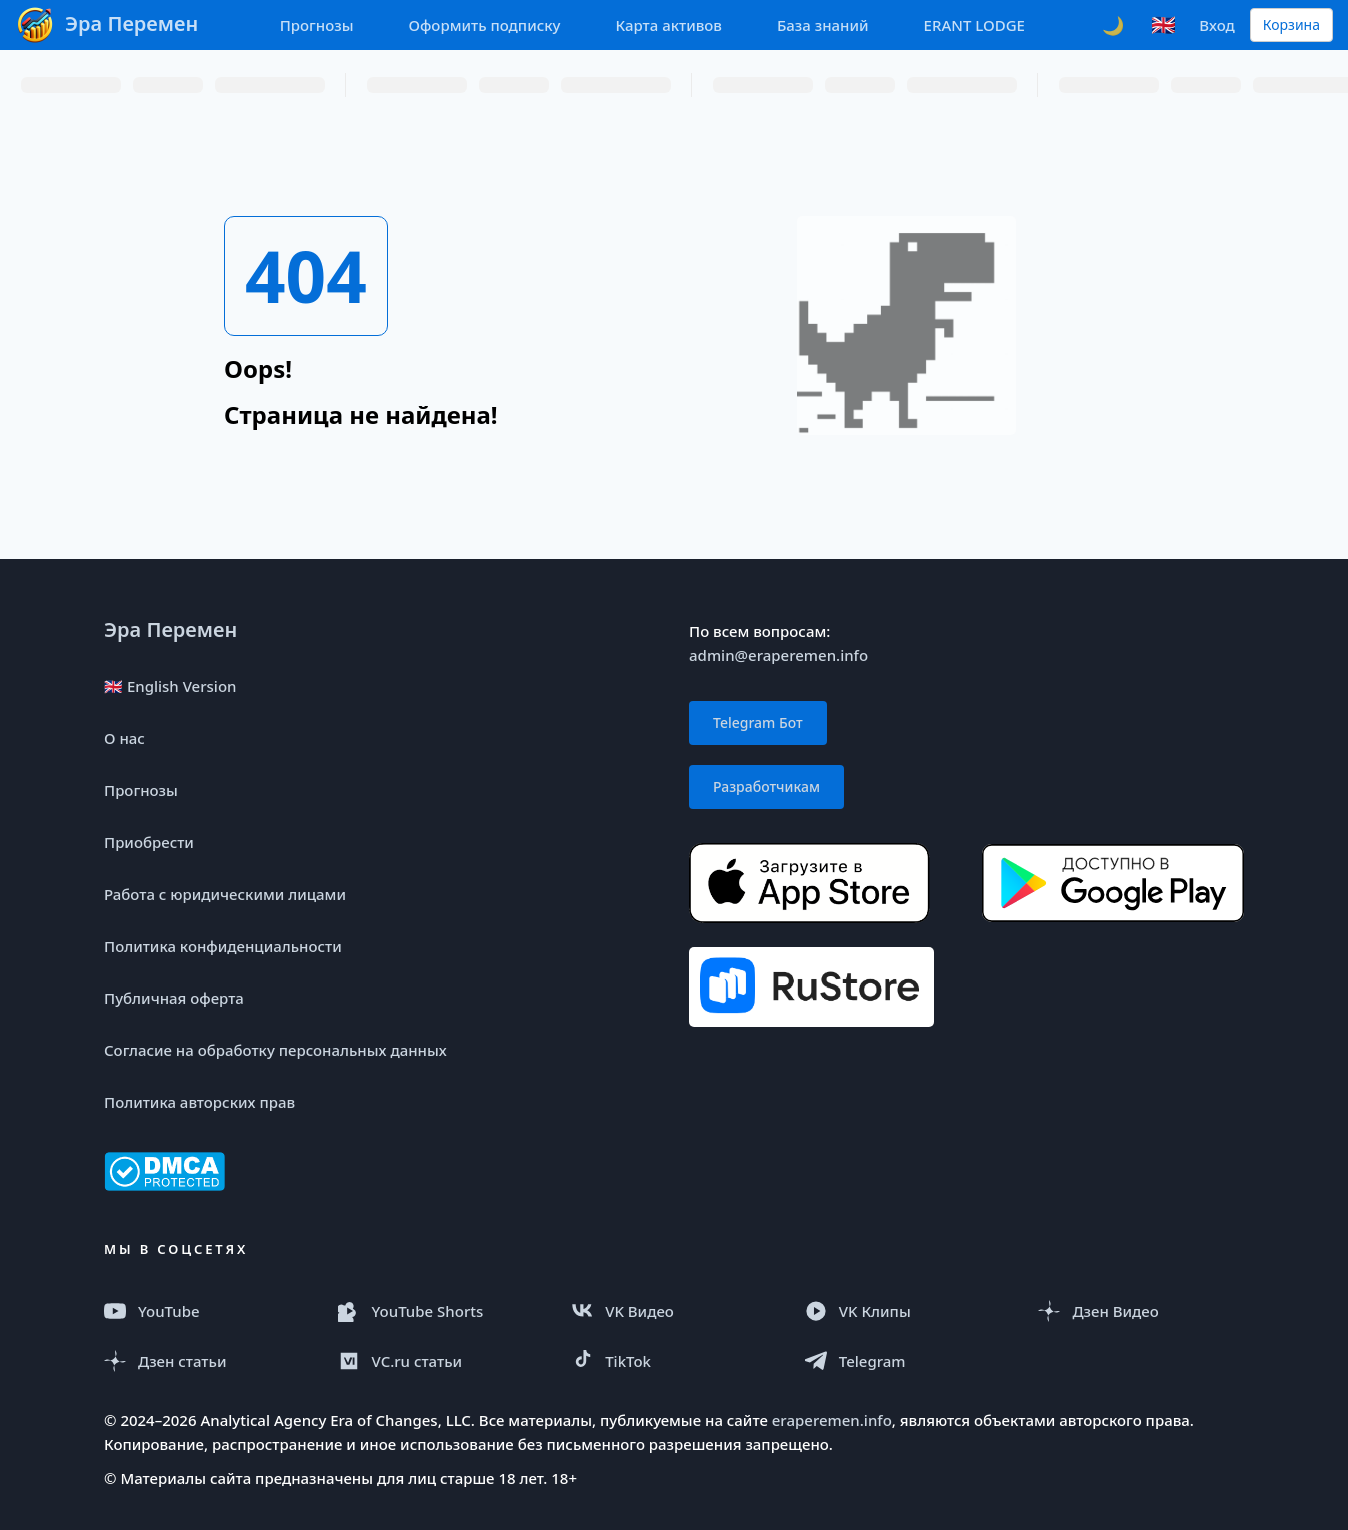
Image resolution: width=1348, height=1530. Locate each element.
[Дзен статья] (207, 1361)
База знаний (823, 25)
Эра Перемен (170, 629)
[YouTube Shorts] (441, 1311)
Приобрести (149, 842)
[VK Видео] (674, 1311)
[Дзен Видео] (1141, 1311)
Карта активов (668, 25)
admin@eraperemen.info (778, 655)
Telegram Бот (758, 722)
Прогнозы (317, 25)
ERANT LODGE (974, 25)
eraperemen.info (832, 1420)
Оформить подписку (484, 25)
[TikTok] (674, 1361)
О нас (124, 738)
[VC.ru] (441, 1361)
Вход (1216, 25)
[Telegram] (908, 1361)
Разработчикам (766, 786)
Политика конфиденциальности (223, 946)
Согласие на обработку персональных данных (275, 1050)
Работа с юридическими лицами (225, 894)
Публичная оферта (174, 998)
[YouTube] (207, 1311)
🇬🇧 (1163, 24)
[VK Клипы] (908, 1311)
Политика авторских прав (199, 1102)
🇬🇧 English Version (170, 686)
